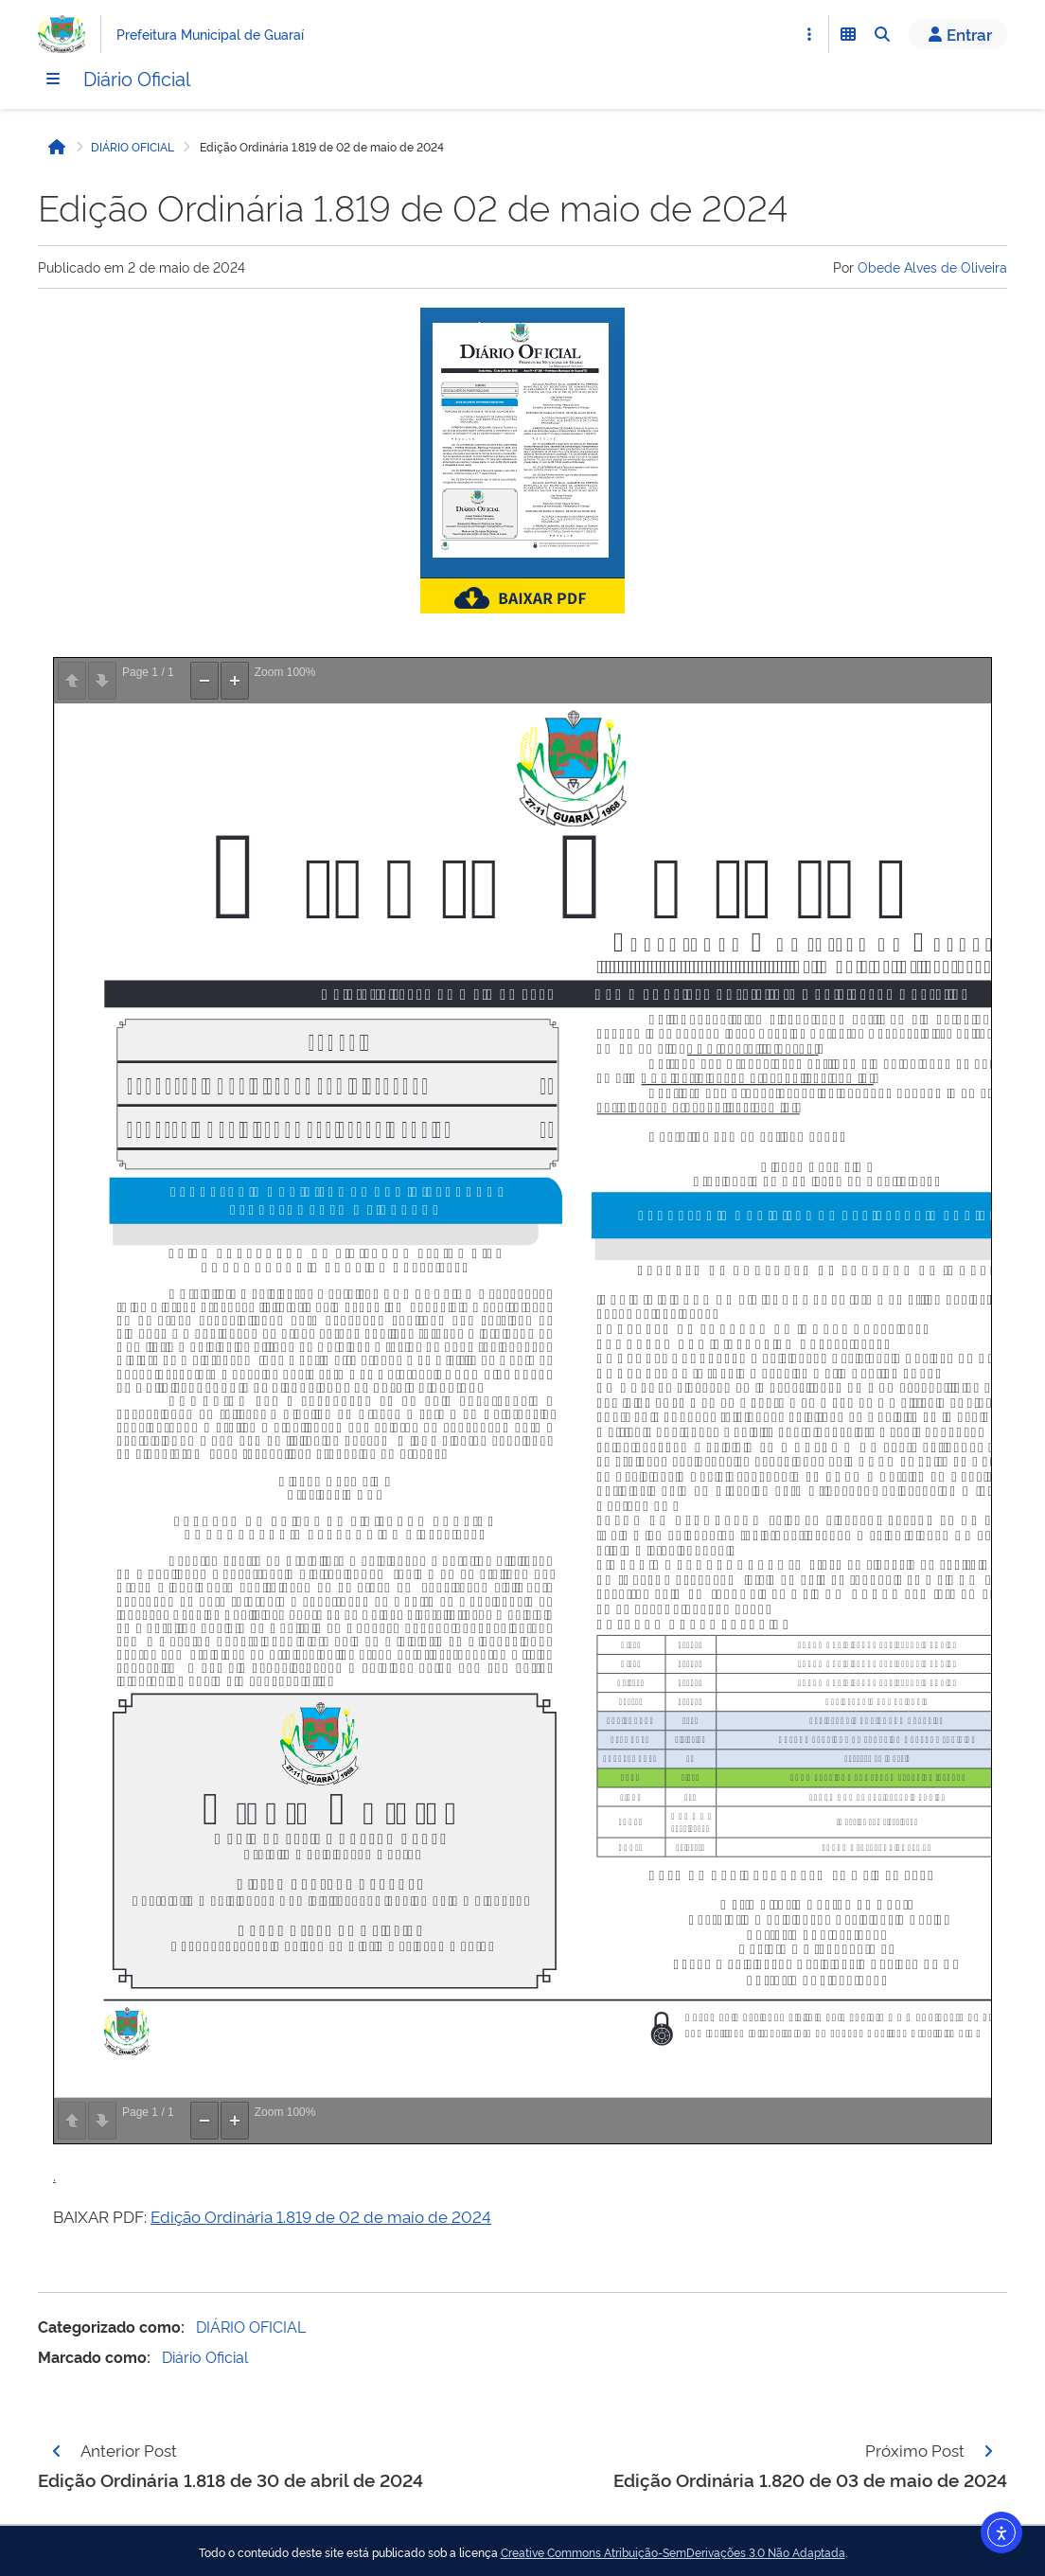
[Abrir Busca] (882, 34)
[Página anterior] (57, 2451)
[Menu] (53, 78)
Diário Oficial (136, 77)
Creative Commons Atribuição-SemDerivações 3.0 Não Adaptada (673, 2552)
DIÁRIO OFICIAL (132, 146)
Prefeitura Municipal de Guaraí (210, 34)
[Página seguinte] (988, 2451)
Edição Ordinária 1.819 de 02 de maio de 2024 (321, 2216)
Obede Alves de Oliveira (932, 266)
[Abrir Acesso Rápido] (809, 34)
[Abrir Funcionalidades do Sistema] (848, 34)
